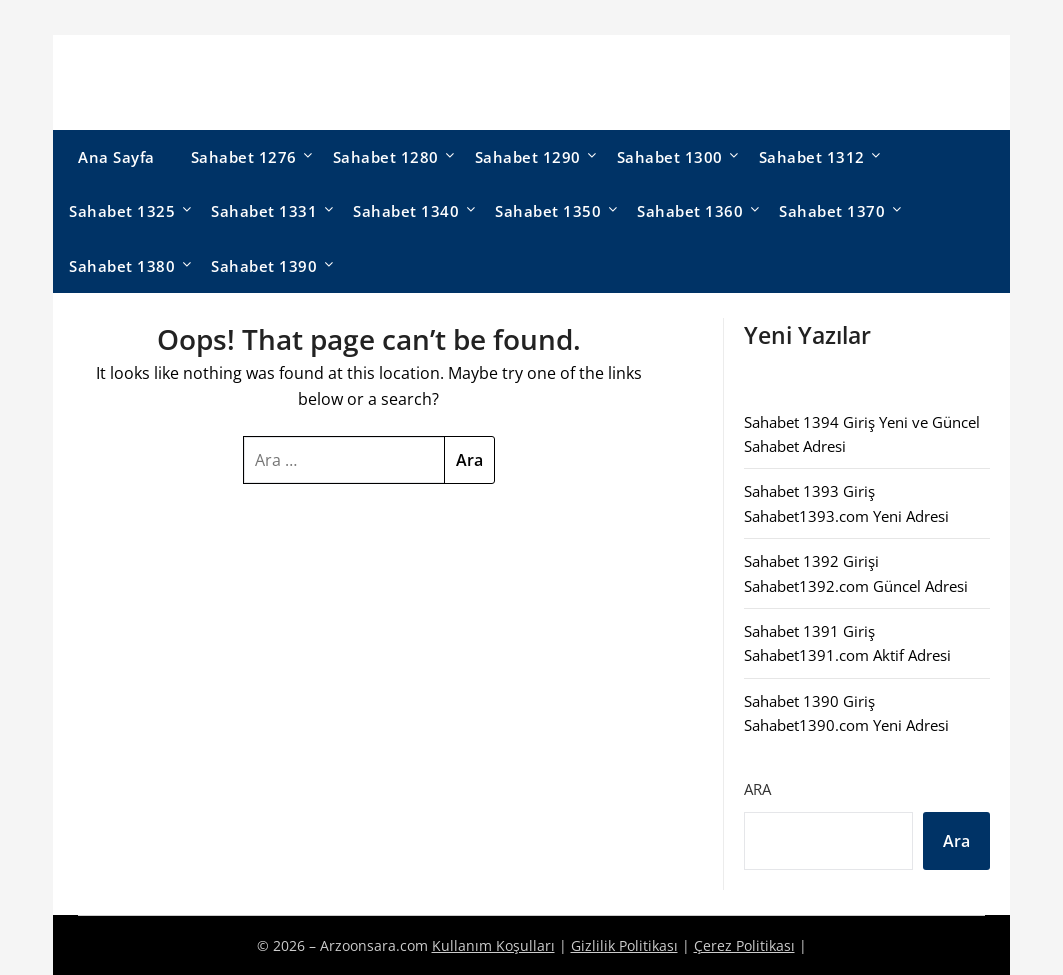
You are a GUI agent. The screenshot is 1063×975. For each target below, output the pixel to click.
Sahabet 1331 (264, 211)
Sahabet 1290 (528, 157)
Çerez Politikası (744, 945)
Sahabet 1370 (832, 211)
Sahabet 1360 (690, 211)
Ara (757, 789)
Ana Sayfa (116, 157)
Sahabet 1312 (812, 157)
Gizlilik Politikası (624, 945)
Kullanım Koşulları (493, 945)
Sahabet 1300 (670, 157)
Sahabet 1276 (244, 157)
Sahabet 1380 (122, 266)
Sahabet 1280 (386, 157)
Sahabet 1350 (548, 211)
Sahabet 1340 (406, 211)
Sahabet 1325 (122, 211)
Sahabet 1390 (264, 266)
